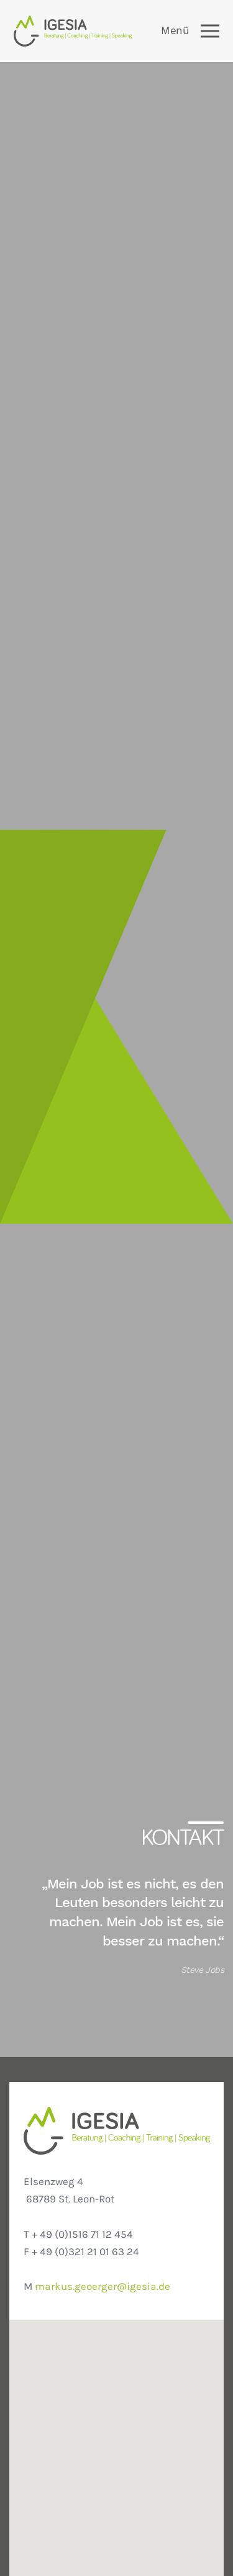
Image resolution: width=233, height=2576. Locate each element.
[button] (117, 2464)
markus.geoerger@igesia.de (102, 2286)
